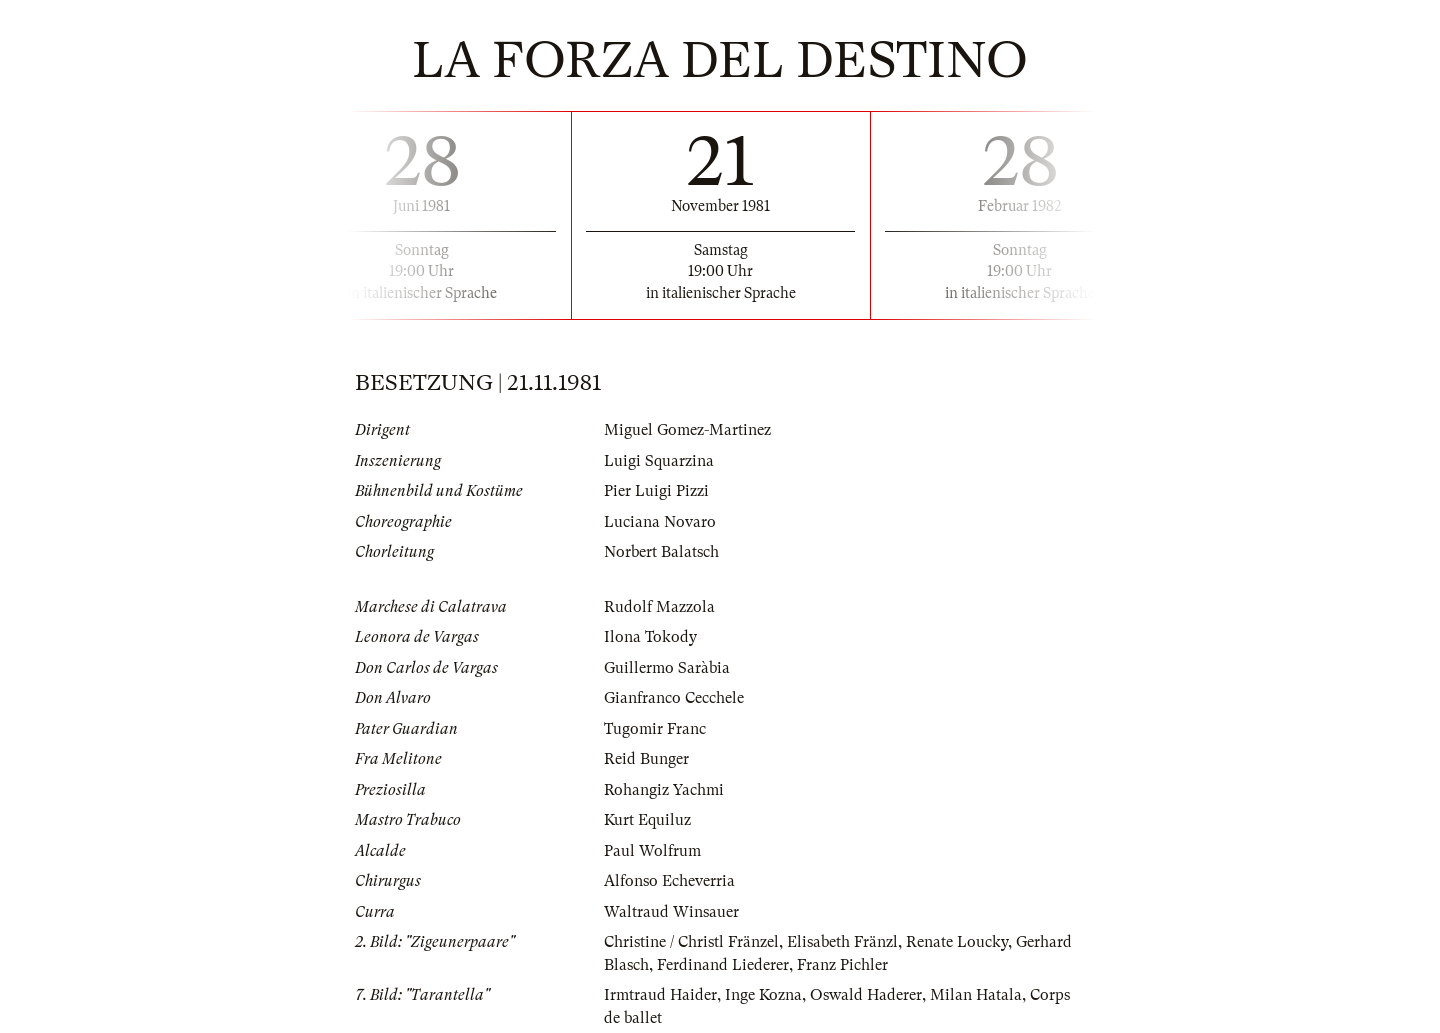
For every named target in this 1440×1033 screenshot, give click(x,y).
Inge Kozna (763, 995)
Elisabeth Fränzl (842, 942)
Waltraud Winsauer (671, 912)
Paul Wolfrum (652, 851)
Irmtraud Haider (660, 995)
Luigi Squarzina (659, 461)
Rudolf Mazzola (659, 607)
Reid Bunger (646, 759)
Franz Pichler (842, 965)
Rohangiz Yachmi (664, 790)
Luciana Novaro (660, 522)
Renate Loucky (957, 942)
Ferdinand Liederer (723, 965)
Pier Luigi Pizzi (656, 491)
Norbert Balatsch (661, 552)
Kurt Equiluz (647, 820)
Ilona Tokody (650, 637)
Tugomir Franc (655, 729)
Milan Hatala (976, 995)
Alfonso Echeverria (669, 881)
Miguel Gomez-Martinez (687, 430)
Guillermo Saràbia (667, 668)
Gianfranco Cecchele (674, 698)
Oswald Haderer (866, 995)
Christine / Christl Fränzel (691, 942)
